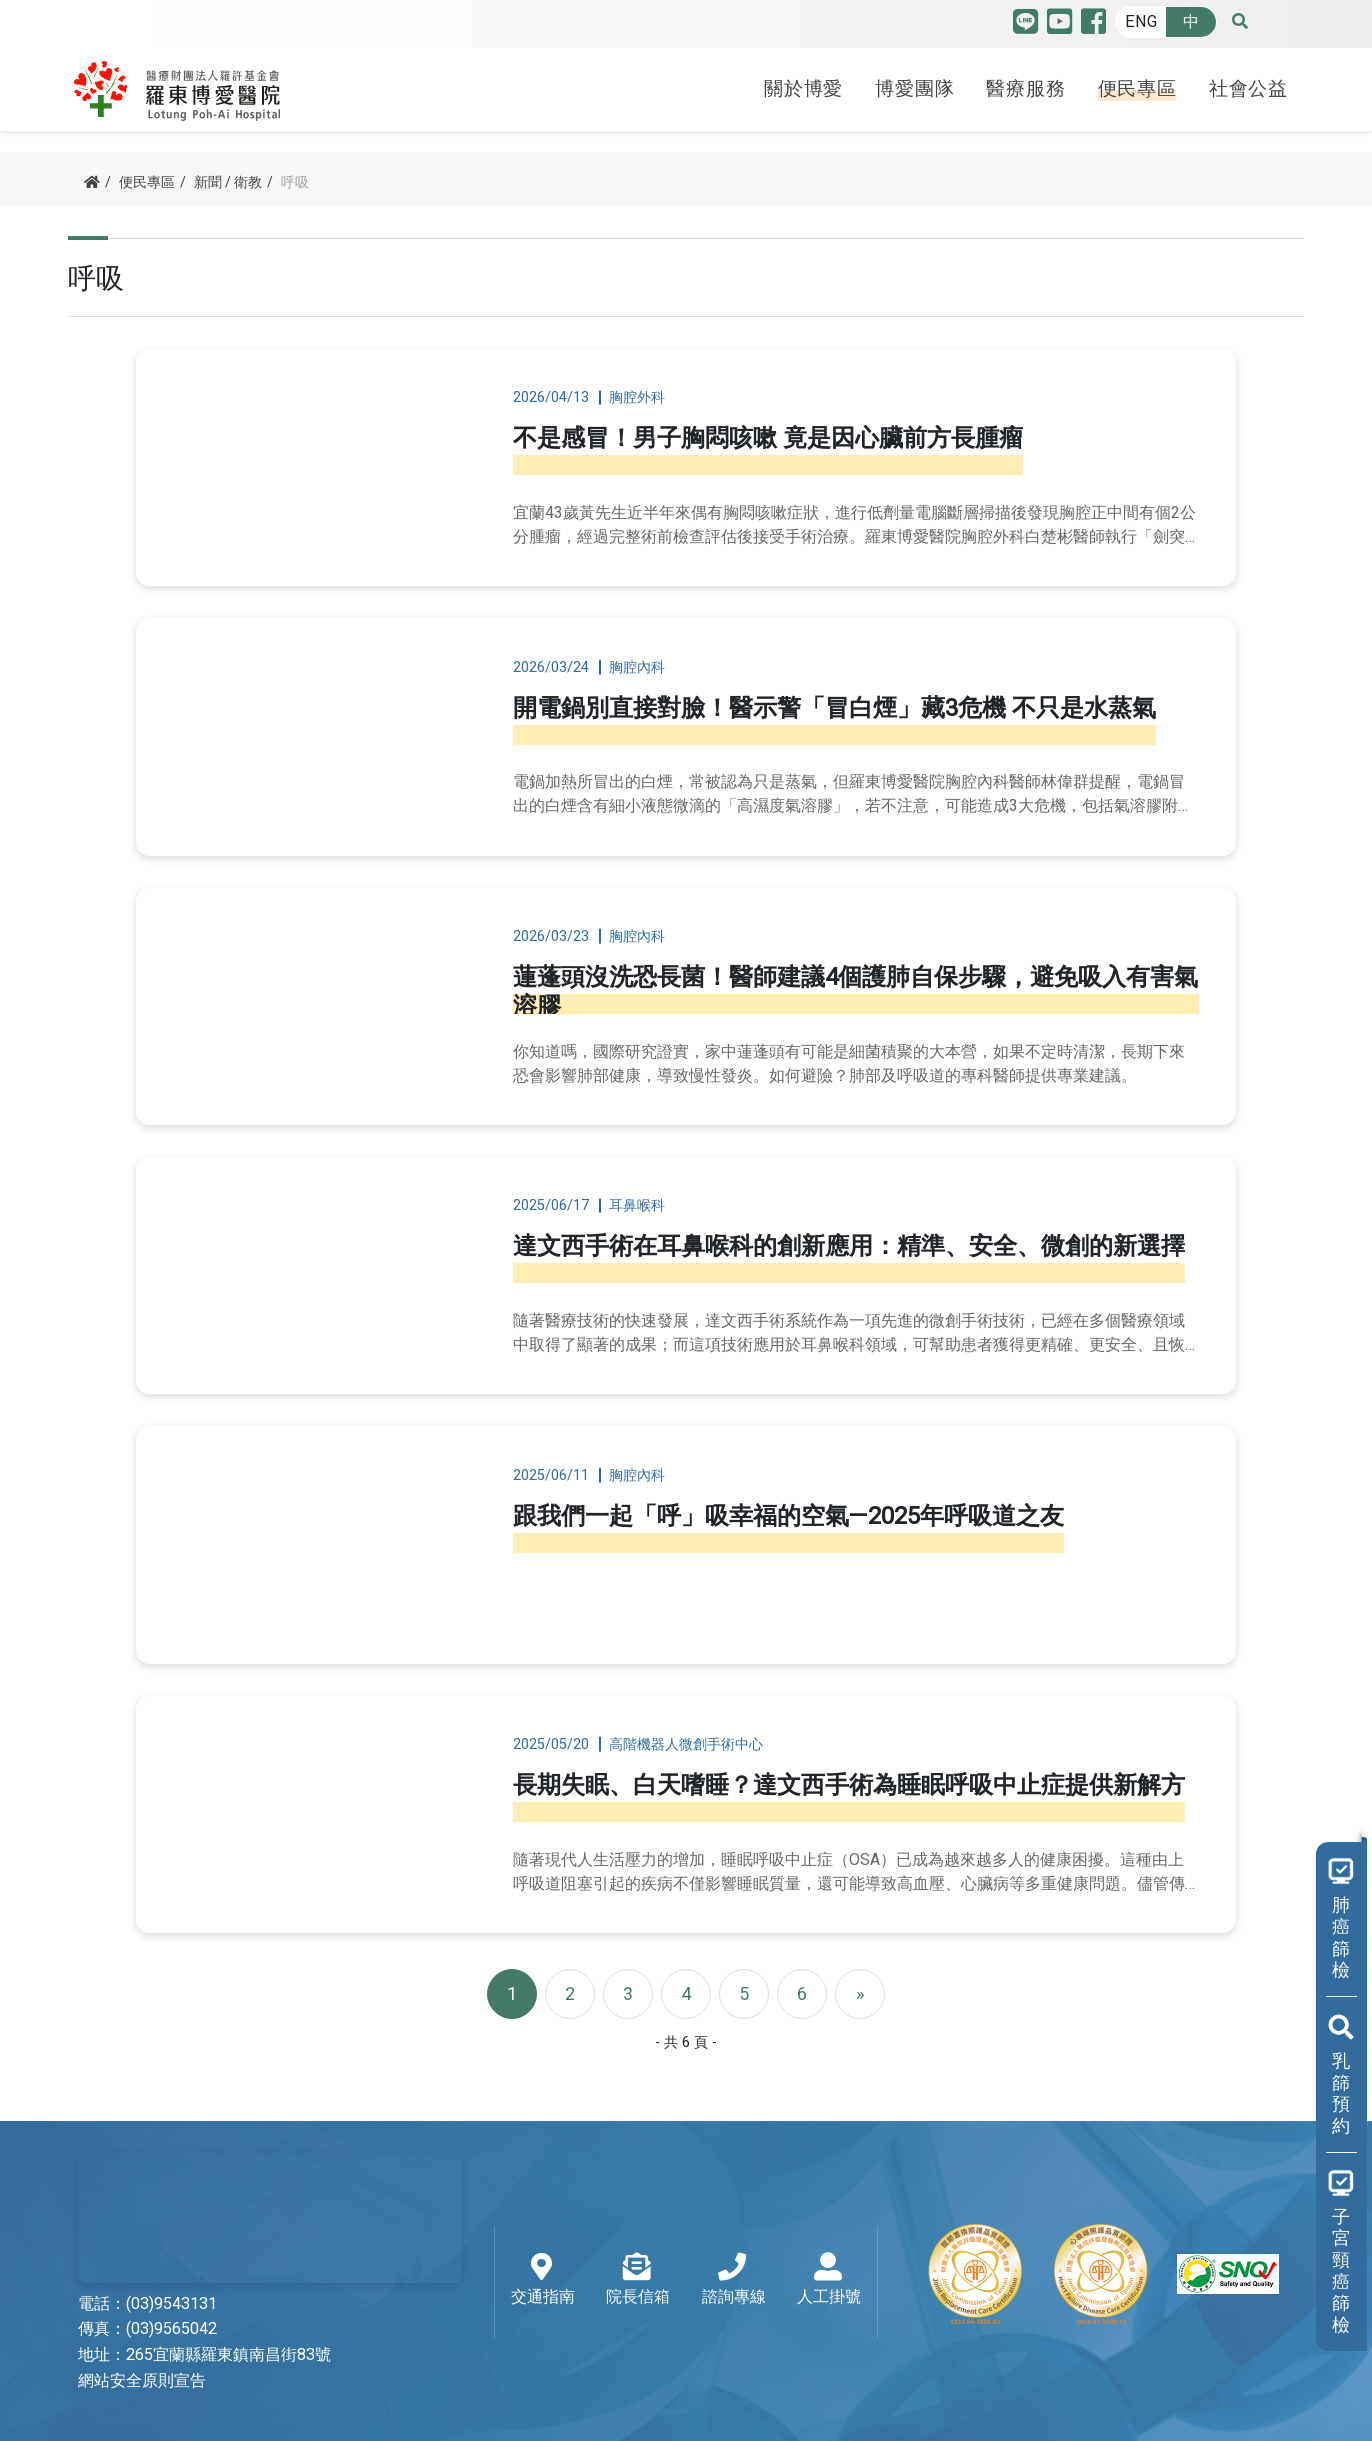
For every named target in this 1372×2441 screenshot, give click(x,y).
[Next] (860, 1930)
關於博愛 (803, 83)
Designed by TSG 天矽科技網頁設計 (1181, 2410)
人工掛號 (829, 2217)
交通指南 (543, 2217)
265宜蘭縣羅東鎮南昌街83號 (228, 2291)
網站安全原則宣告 (142, 2317)
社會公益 (1248, 83)
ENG (1141, 22)
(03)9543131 (171, 2240)
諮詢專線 (734, 2217)
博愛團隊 (914, 83)
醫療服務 (1025, 83)
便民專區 (1137, 83)
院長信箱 (638, 2217)
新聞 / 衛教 (228, 182)
